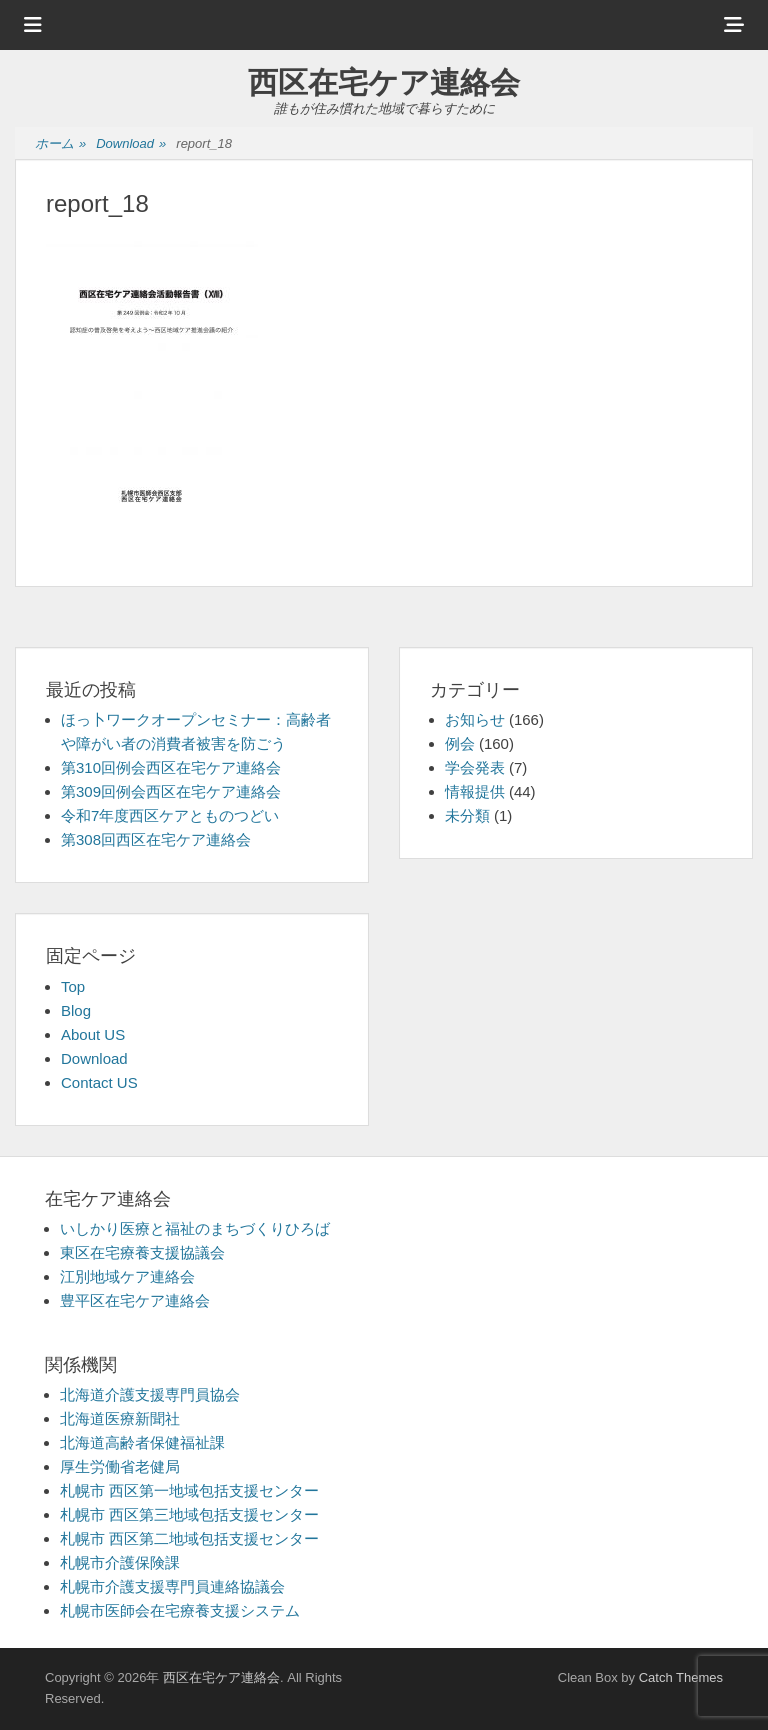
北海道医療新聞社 (120, 1418)
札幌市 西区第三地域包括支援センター (189, 1514)
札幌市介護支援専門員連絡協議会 (172, 1586)
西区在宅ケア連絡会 (384, 82)
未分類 (467, 815)
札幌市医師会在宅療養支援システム (180, 1610)
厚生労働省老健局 (120, 1466)
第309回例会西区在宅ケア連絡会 (171, 791)
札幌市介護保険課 (120, 1562)
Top (73, 986)
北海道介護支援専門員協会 (150, 1394)
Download (131, 144)
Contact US (99, 1082)
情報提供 (475, 791)
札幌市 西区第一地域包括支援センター (189, 1490)
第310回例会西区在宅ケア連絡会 (171, 767)
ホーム (60, 144)
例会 (460, 743)
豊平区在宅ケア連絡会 (135, 1300)
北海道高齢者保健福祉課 (142, 1442)
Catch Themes (681, 1677)
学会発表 (475, 767)
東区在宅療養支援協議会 (142, 1252)
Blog (76, 1010)
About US (93, 1034)
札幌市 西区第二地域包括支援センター (189, 1538)
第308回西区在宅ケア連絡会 (156, 839)
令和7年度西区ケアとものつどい (170, 815)
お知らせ (475, 719)
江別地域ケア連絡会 (127, 1276)
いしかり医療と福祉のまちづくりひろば (195, 1228)
